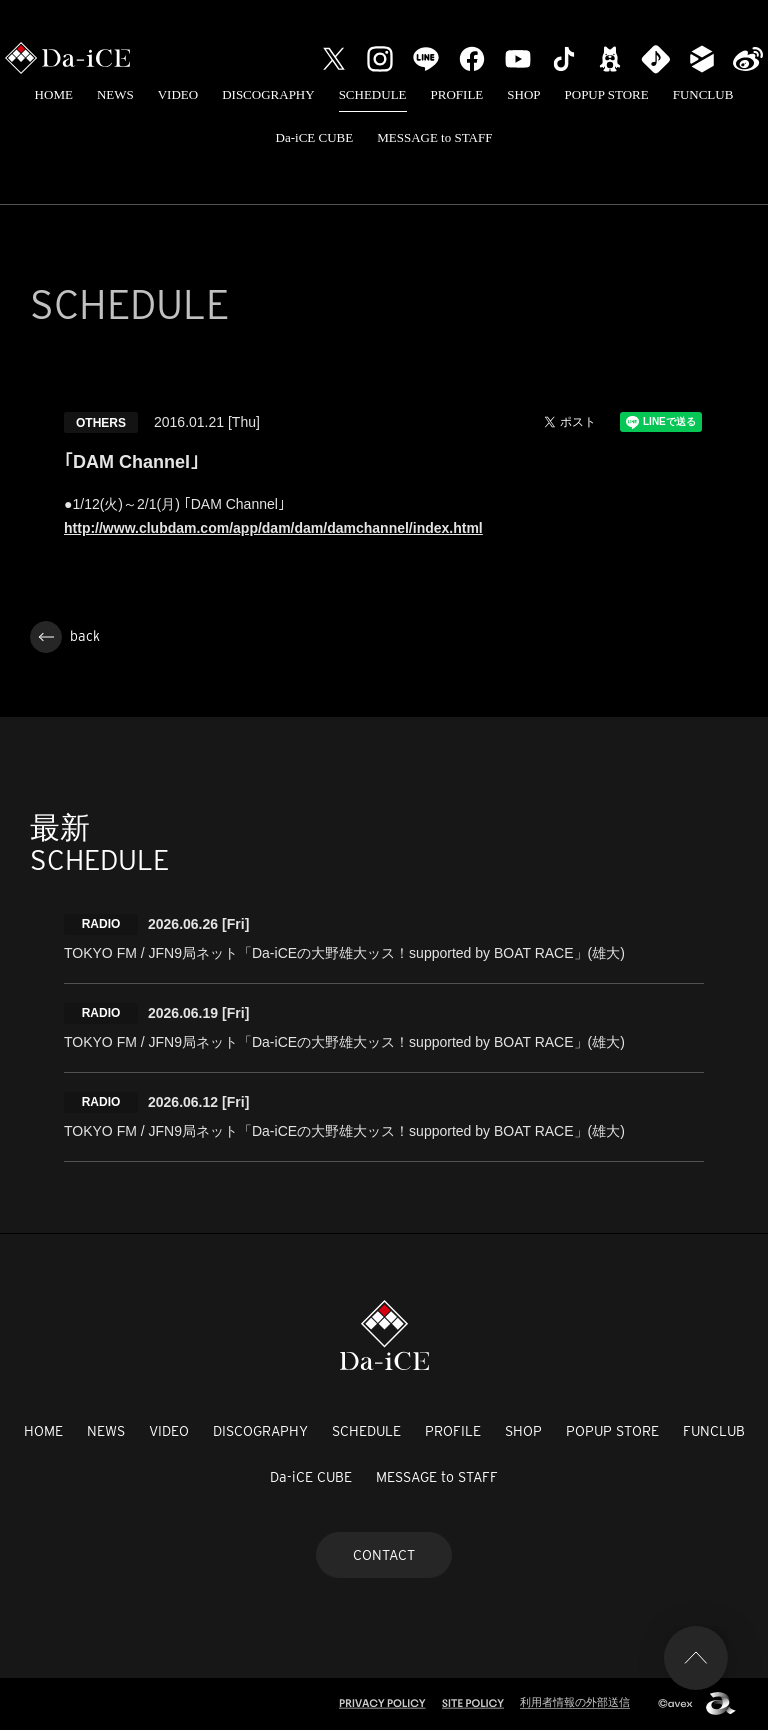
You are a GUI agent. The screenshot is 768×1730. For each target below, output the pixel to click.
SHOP (523, 94)
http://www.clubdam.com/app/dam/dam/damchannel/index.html (273, 528)
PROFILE (457, 94)
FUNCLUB (703, 94)
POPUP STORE (607, 94)
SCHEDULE (373, 94)
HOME (54, 94)
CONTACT (384, 1555)
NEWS (115, 94)
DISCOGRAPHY (268, 94)
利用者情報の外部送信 (575, 1702)
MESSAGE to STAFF (434, 137)
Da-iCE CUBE (315, 137)
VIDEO (178, 94)
